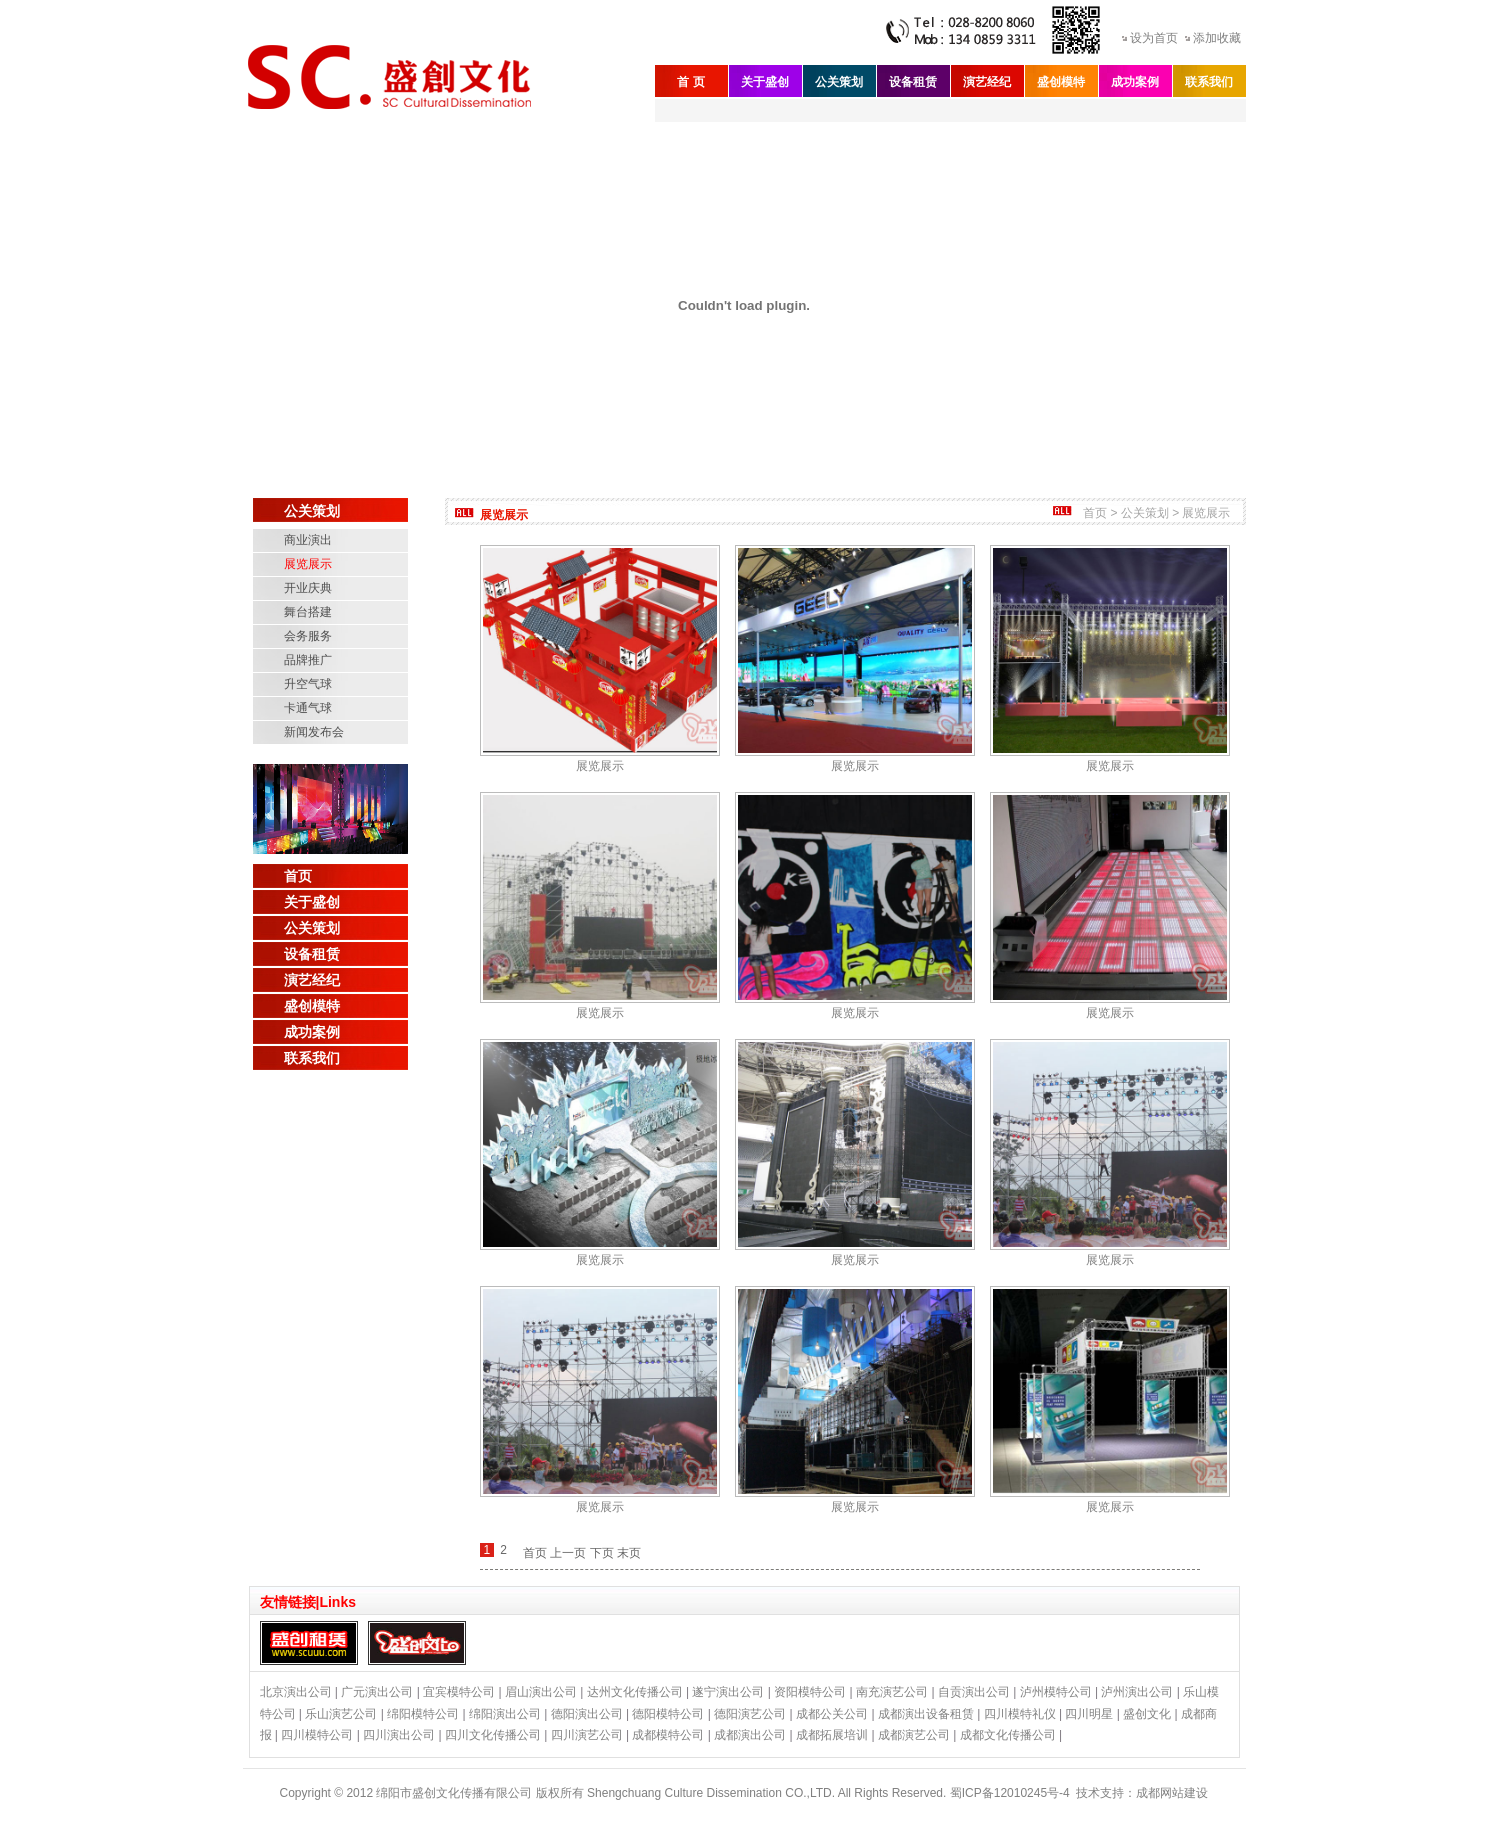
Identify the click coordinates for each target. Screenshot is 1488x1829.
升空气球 (308, 684)
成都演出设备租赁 (926, 1714)
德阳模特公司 (668, 1714)
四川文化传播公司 (493, 1735)
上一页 (568, 1553)
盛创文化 (1147, 1714)
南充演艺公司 (892, 1692)
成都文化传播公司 (1008, 1735)
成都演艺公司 (914, 1735)
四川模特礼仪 (1020, 1714)
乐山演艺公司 (341, 1714)
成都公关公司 (832, 1714)
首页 (298, 876)
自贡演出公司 (974, 1692)
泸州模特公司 (1056, 1692)
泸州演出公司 (1137, 1692)
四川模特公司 (317, 1735)
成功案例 (1135, 82)
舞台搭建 (308, 612)
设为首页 (1154, 38)
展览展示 (308, 564)
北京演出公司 (296, 1692)
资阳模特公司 (810, 1692)
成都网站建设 (1172, 1793)
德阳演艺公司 (750, 1714)
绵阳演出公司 (505, 1714)
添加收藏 (1217, 38)
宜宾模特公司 (459, 1692)
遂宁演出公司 (728, 1692)
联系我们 (1209, 82)
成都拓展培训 (832, 1735)
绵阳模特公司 (423, 1714)
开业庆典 (308, 588)
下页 (602, 1553)
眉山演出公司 (541, 1692)
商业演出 (308, 540)
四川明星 (1089, 1714)
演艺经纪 (987, 82)
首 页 (690, 82)
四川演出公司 (399, 1735)
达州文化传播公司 (635, 1692)
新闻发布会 (314, 732)
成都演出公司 (750, 1735)
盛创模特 (1061, 82)
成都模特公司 (668, 1735)
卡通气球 (308, 708)
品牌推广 (308, 660)
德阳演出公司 (587, 1714)
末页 (629, 1553)
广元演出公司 (377, 1692)
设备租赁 (913, 82)
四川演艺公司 (587, 1735)
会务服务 (308, 636)
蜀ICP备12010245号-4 (1010, 1793)
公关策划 (839, 82)
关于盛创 (765, 82)
